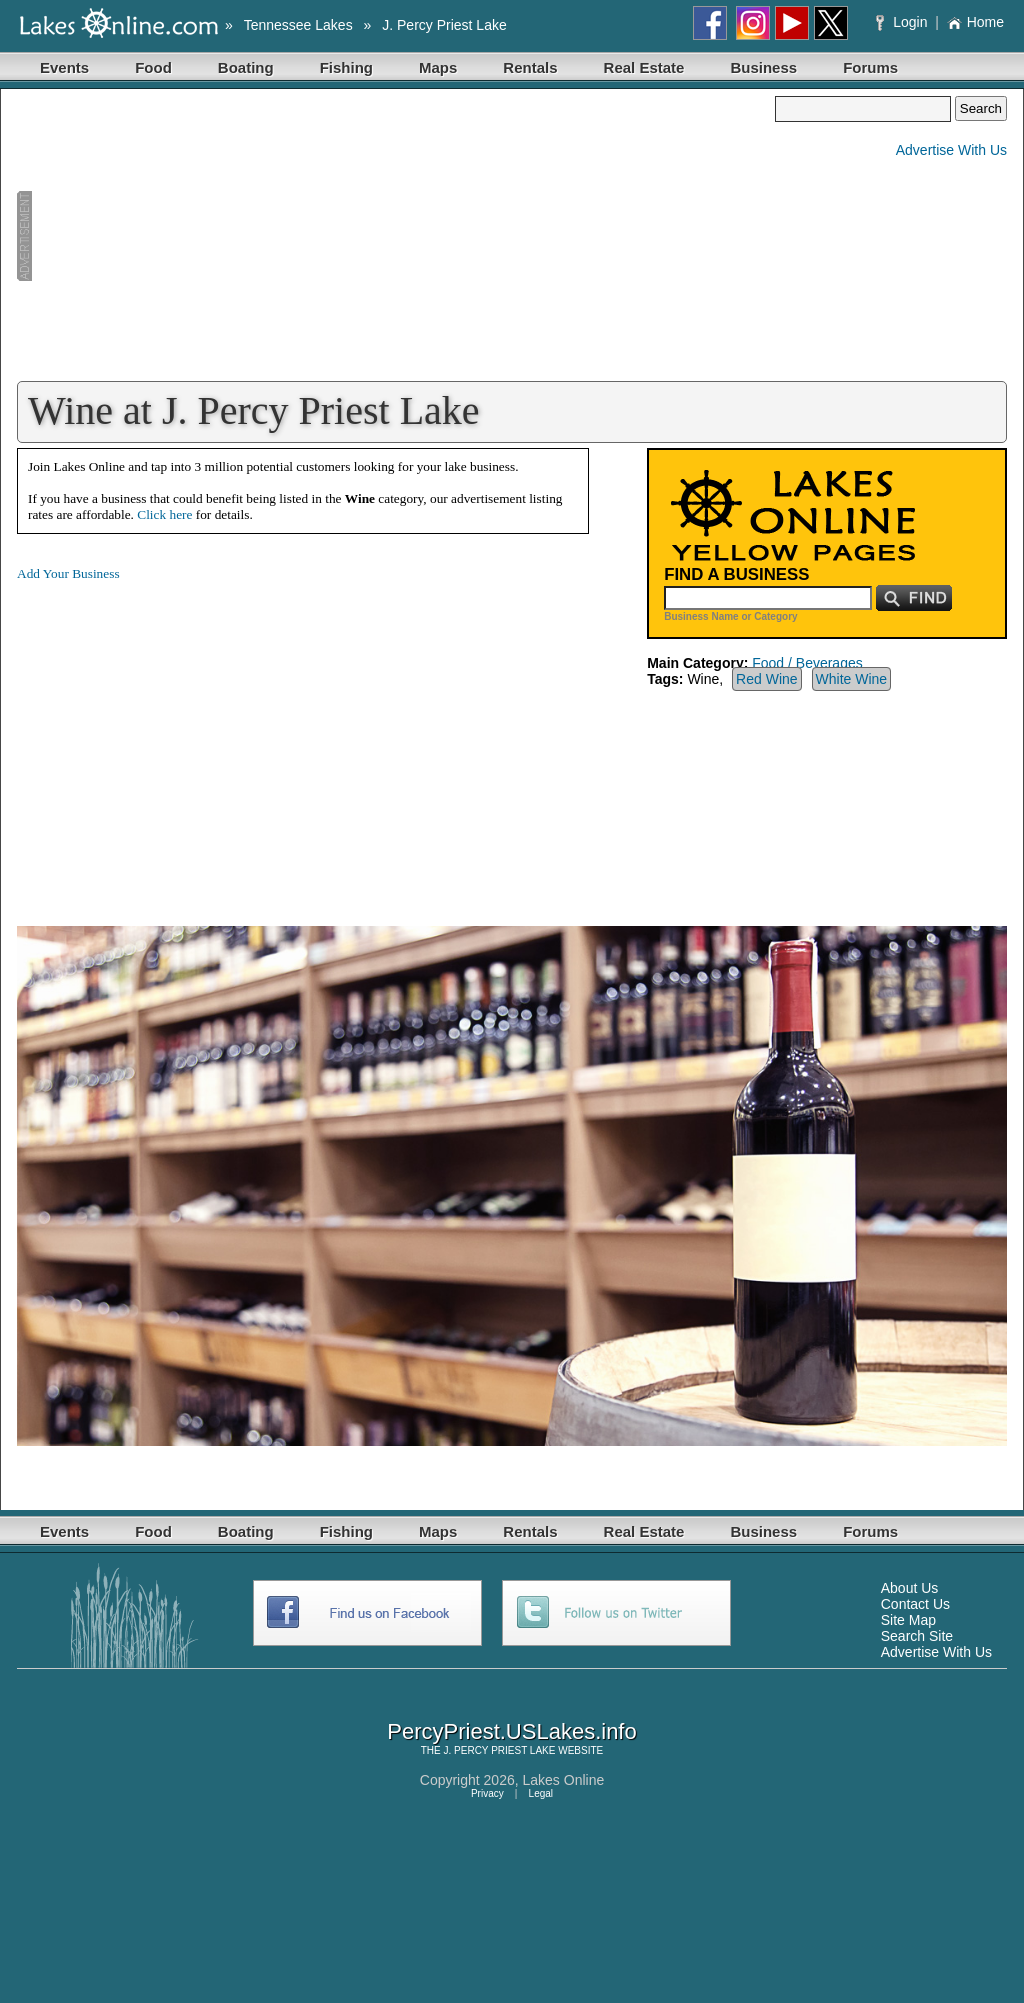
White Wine (852, 679)
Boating (246, 67)
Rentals (530, 67)
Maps (438, 67)
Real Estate (644, 67)
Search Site (917, 1636)
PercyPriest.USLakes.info (511, 1731)
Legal (541, 1793)
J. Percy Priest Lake (444, 25)
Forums (870, 67)
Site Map (908, 1620)
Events (64, 67)
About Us (910, 1588)
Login (903, 22)
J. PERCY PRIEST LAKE (500, 1750)
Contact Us (915, 1604)
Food (153, 67)
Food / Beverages (807, 663)
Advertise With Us (951, 150)
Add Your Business (68, 573)
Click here (164, 514)
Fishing (346, 67)
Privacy (487, 1793)
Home (975, 22)
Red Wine (766, 679)
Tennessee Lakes (298, 25)
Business (763, 67)
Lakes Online (564, 1780)
